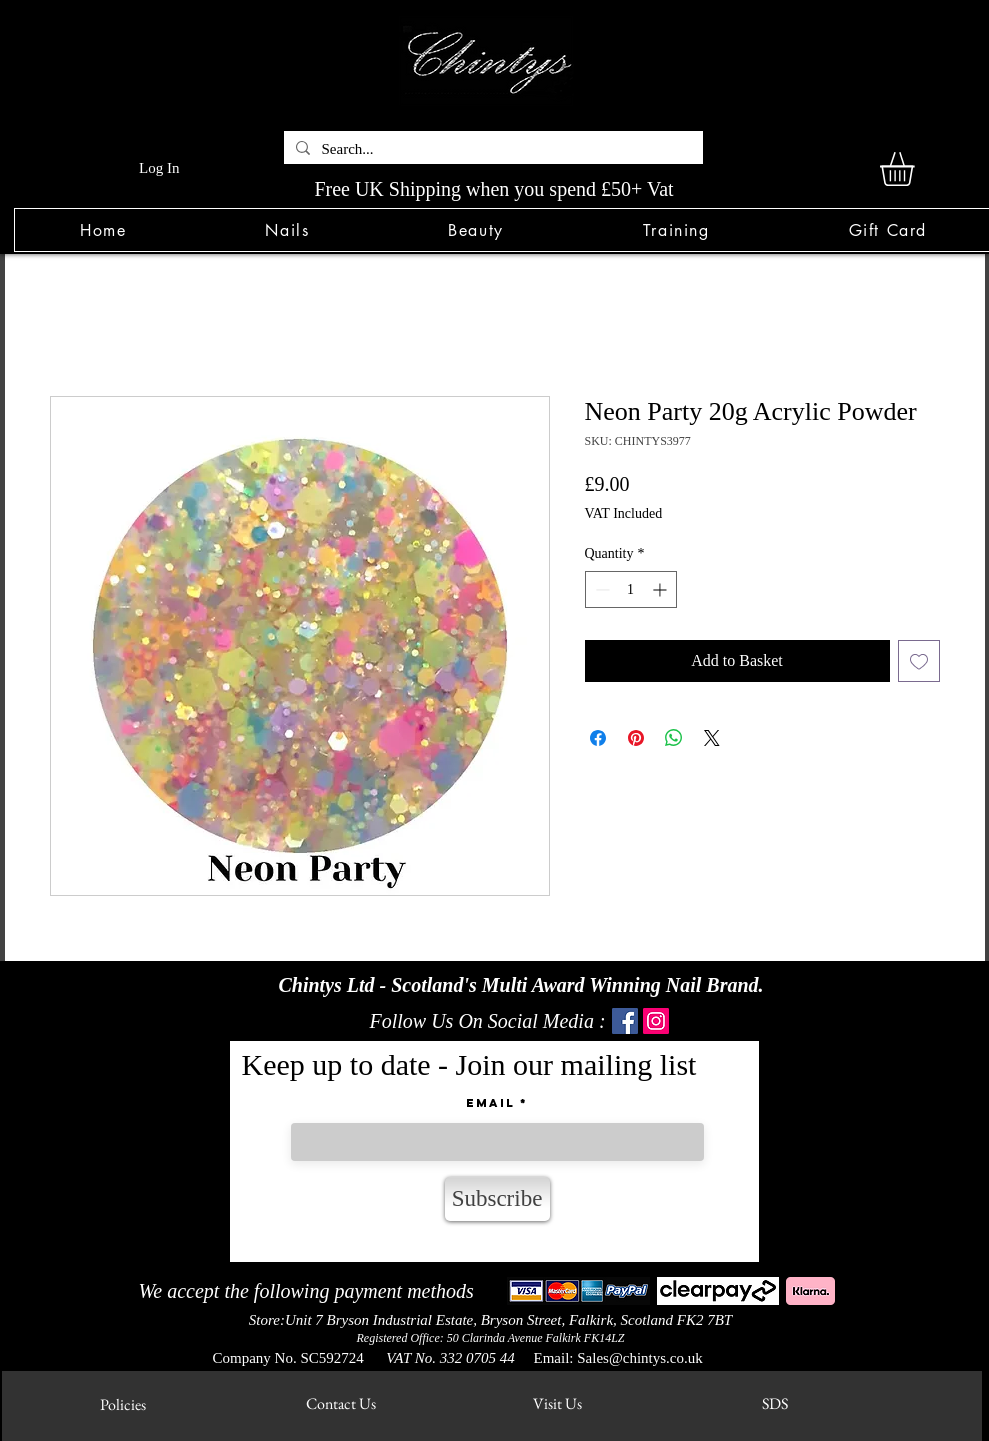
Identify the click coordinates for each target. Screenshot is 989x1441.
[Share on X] (712, 738)
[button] (287, 230)
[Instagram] (656, 1021)
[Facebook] (625, 1021)
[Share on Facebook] (598, 738)
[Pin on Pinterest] (636, 738)
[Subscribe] (497, 1199)
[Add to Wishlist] (919, 661)
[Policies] (123, 1404)
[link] (917, 169)
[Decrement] (600, 589)
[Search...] (491, 149)
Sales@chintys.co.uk (639, 1358)
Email (490, 1103)
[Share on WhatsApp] (674, 738)
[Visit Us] (557, 1403)
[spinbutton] (631, 589)
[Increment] (661, 589)
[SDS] (775, 1403)
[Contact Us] (341, 1403)
